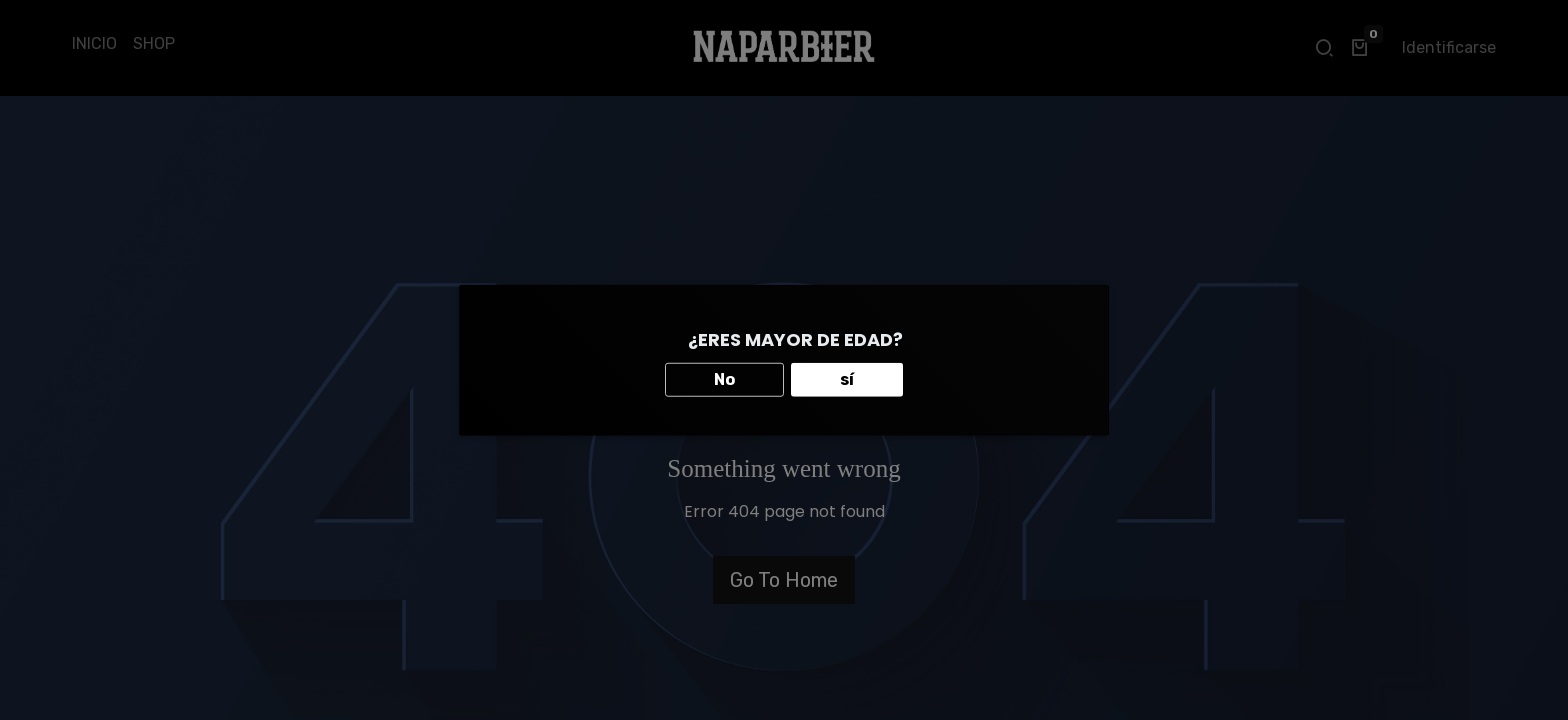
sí (847, 378)
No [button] (724, 378)
